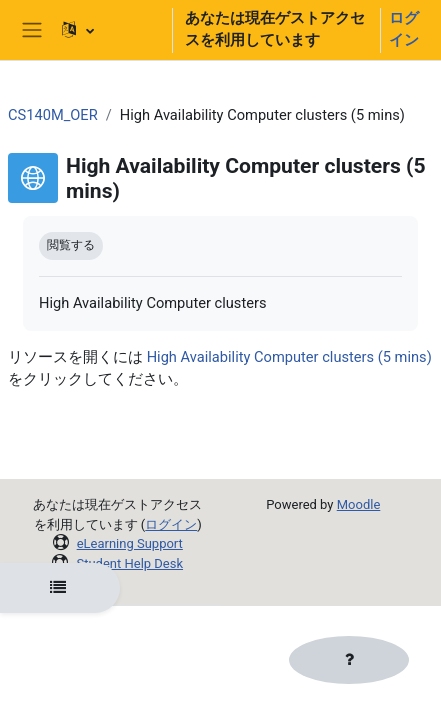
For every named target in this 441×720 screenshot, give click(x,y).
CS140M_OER (53, 115)
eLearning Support (130, 543)
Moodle (359, 504)
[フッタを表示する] (349, 660)
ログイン (404, 29)
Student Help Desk (129, 563)
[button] (108, 30)
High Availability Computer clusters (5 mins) (289, 357)
